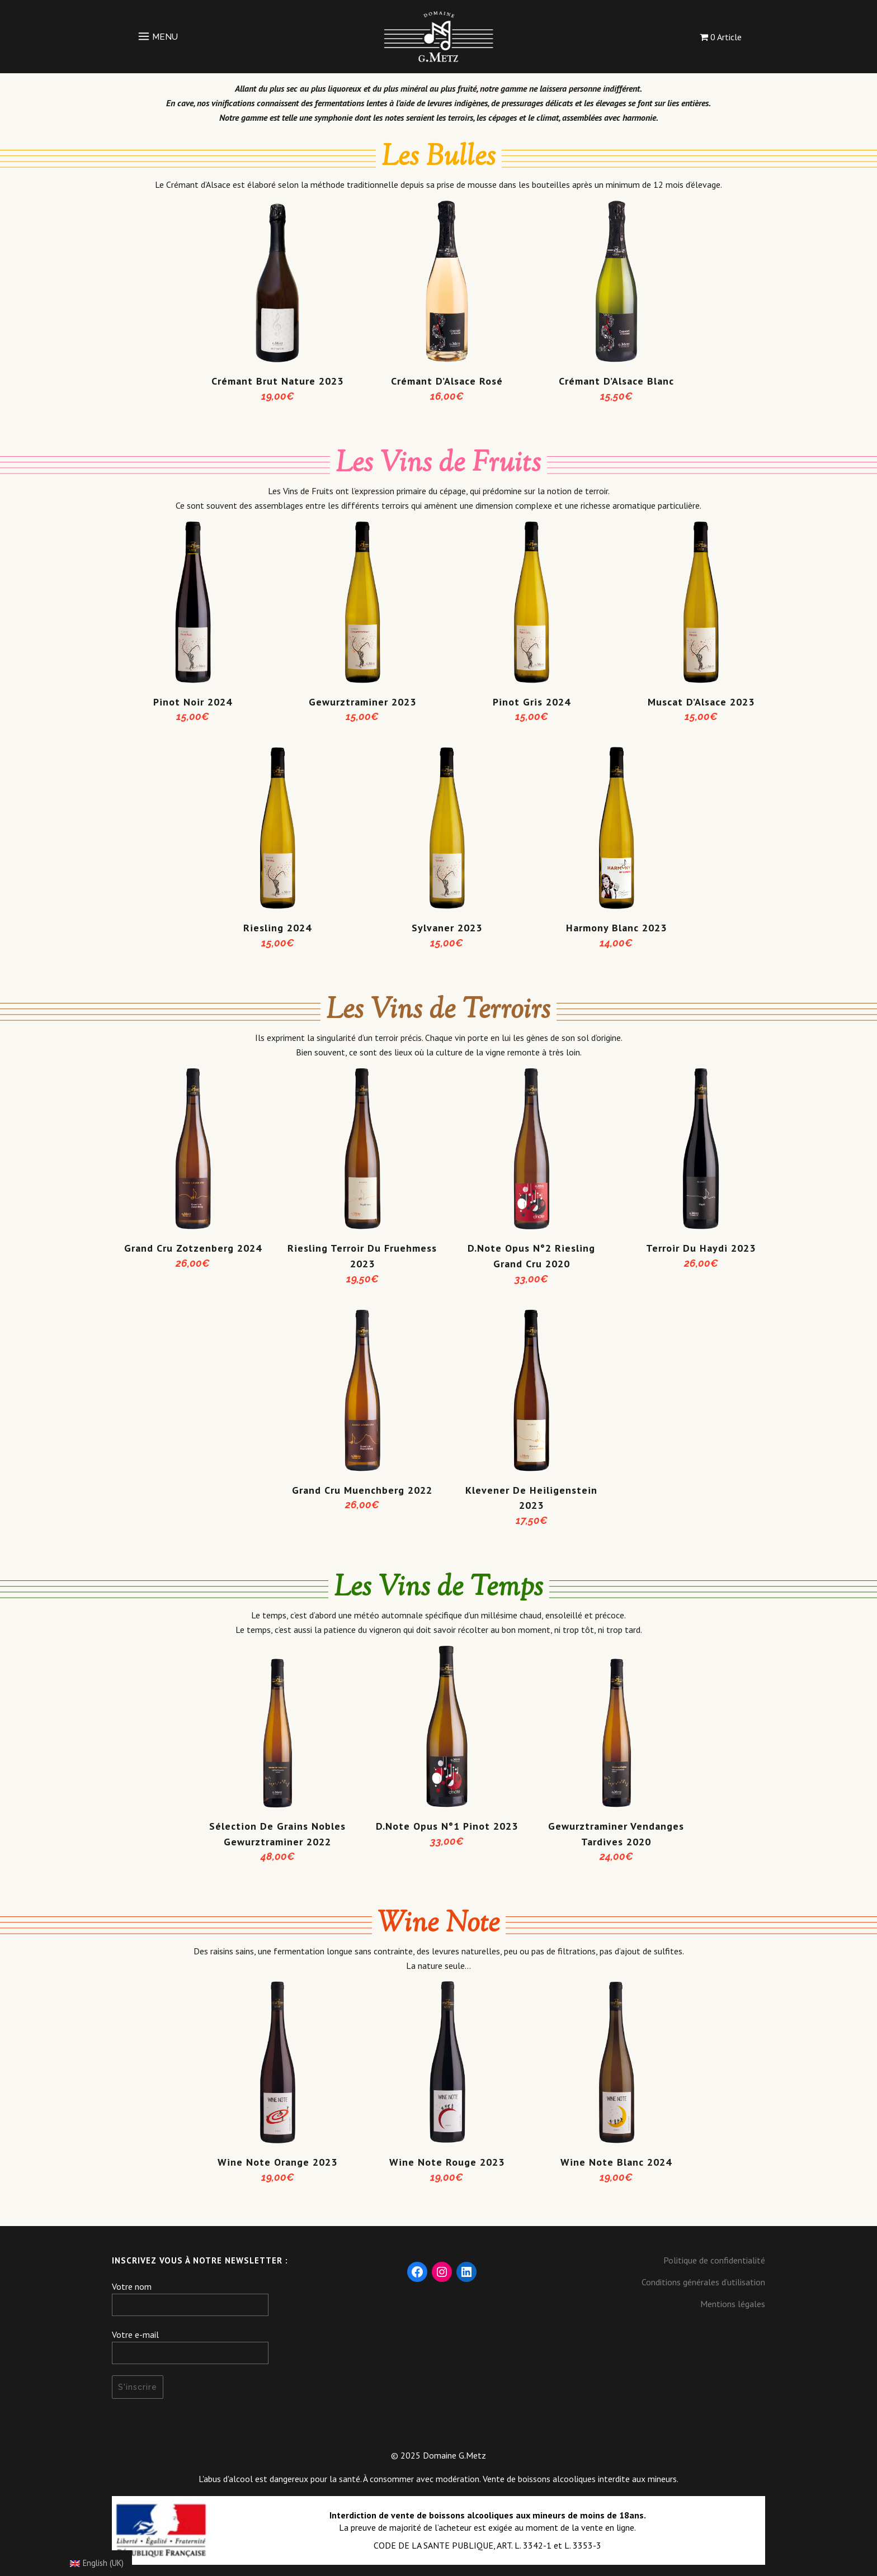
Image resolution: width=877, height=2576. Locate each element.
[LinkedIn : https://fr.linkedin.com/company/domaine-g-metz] (466, 2272)
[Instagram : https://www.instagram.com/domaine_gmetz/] (442, 2272)
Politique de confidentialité (714, 2260)
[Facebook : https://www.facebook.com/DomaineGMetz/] (417, 2272)
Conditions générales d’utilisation (703, 2282)
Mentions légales (732, 2303)
